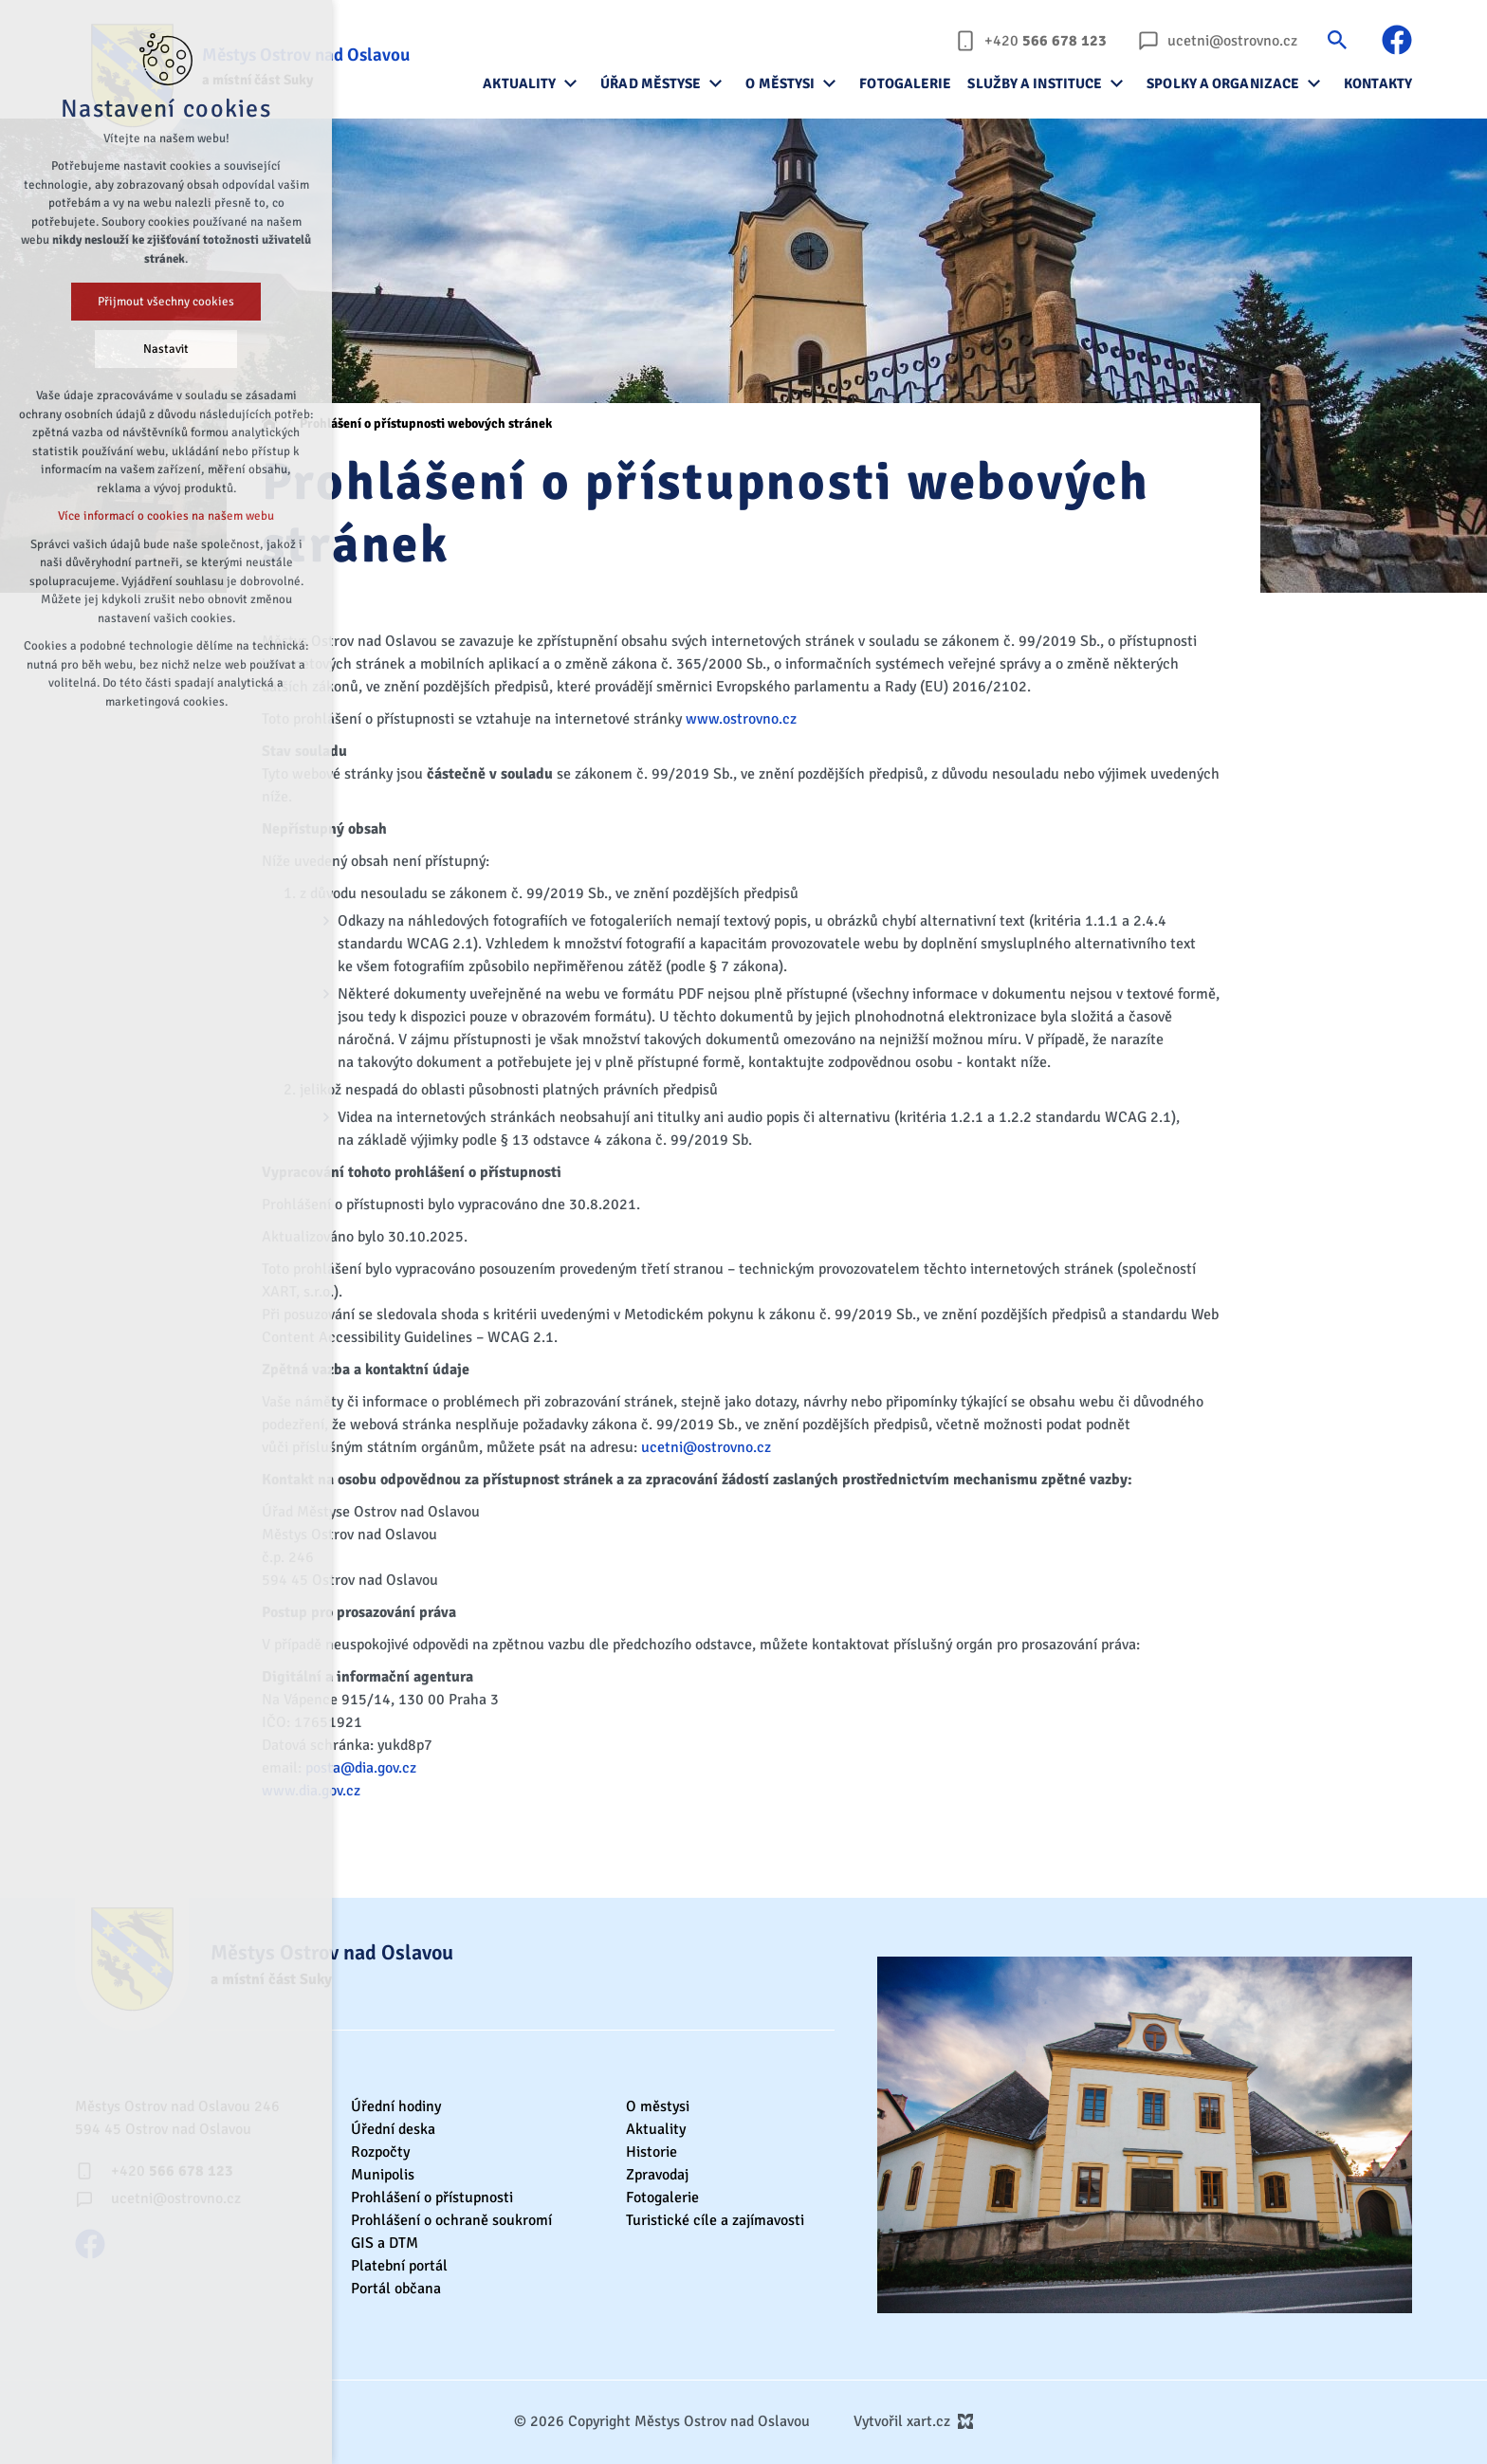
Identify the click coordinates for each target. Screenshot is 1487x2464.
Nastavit (166, 349)
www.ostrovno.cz (741, 718)
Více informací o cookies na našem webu (166, 516)
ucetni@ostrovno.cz (706, 1447)
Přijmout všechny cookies (166, 301)
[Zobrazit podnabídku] (570, 83)
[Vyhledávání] (1337, 39)
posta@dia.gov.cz (360, 1767)
